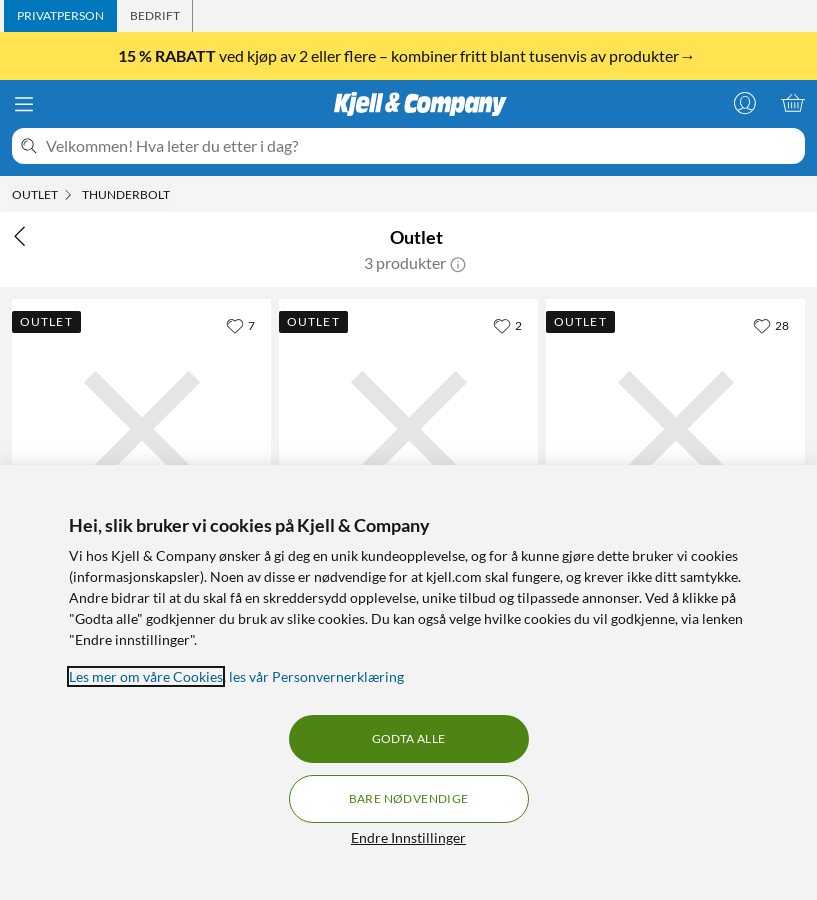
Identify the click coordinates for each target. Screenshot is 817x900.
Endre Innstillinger (408, 837)
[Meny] (24, 104)
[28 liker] (771, 325)
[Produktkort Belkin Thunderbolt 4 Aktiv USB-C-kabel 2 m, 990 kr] (408, 428)
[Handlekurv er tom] (793, 103)
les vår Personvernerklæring (316, 676)
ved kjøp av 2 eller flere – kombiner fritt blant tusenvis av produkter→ (408, 55)
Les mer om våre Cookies (146, 676)
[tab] (60, 16)
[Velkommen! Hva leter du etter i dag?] (421, 146)
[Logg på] (745, 103)
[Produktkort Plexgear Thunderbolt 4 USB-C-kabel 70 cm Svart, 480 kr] (141, 428)
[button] (458, 263)
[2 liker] (507, 325)
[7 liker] (240, 325)
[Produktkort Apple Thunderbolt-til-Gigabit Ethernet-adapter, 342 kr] (675, 428)
